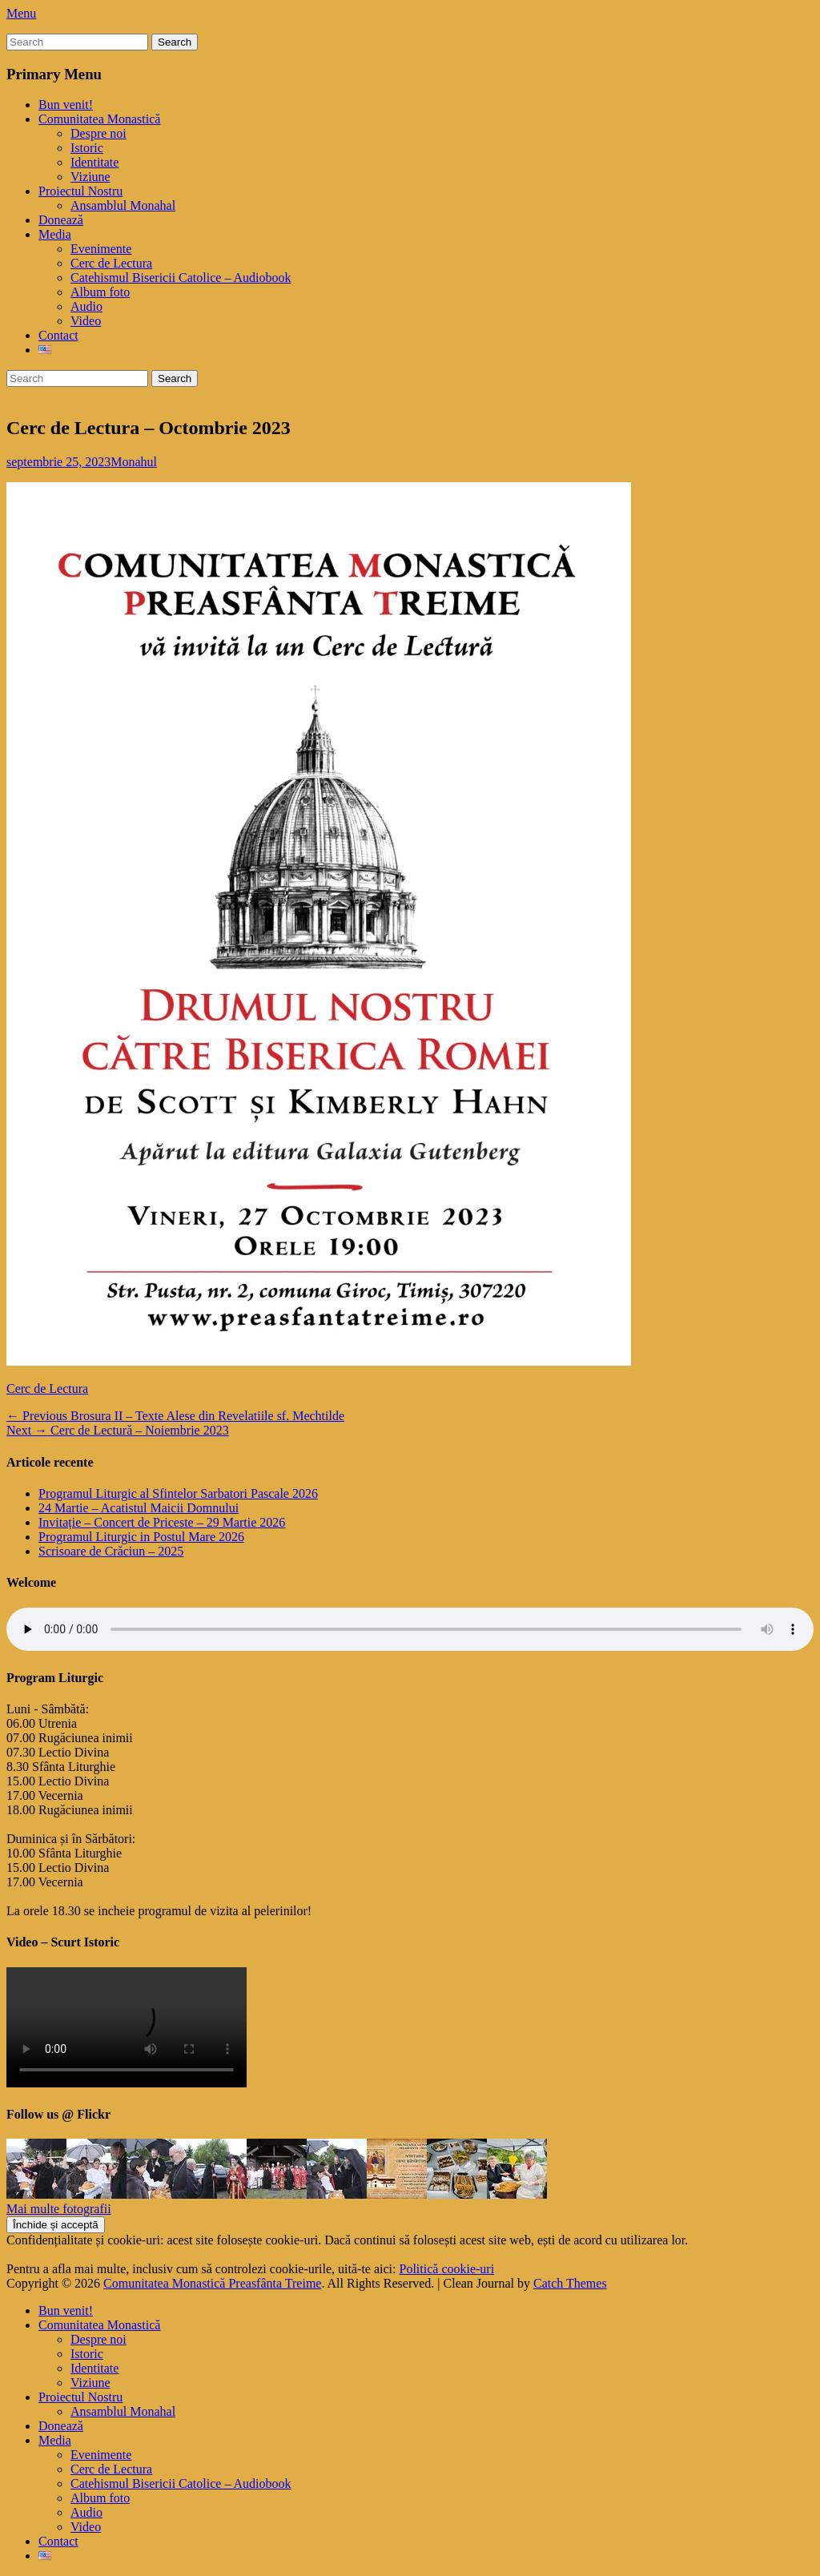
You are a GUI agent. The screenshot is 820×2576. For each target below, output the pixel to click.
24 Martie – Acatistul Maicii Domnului (138, 1508)
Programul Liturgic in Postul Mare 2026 (141, 1537)
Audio (86, 306)
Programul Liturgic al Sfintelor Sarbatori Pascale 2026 (178, 1493)
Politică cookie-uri (447, 2269)
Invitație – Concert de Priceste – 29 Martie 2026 (161, 1522)
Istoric (86, 148)
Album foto (100, 292)
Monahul (134, 462)
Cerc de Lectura (111, 263)
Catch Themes (570, 2283)
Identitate (94, 162)
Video (85, 321)
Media (54, 234)
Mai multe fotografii (58, 2209)
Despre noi (98, 133)
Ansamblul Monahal (122, 205)
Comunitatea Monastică (99, 119)
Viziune (90, 176)
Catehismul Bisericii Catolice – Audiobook (180, 277)
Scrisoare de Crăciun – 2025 (110, 1551)
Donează (60, 220)
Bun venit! (65, 104)
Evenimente (100, 249)
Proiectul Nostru (80, 191)
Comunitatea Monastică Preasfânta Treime (212, 2283)
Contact (58, 335)
